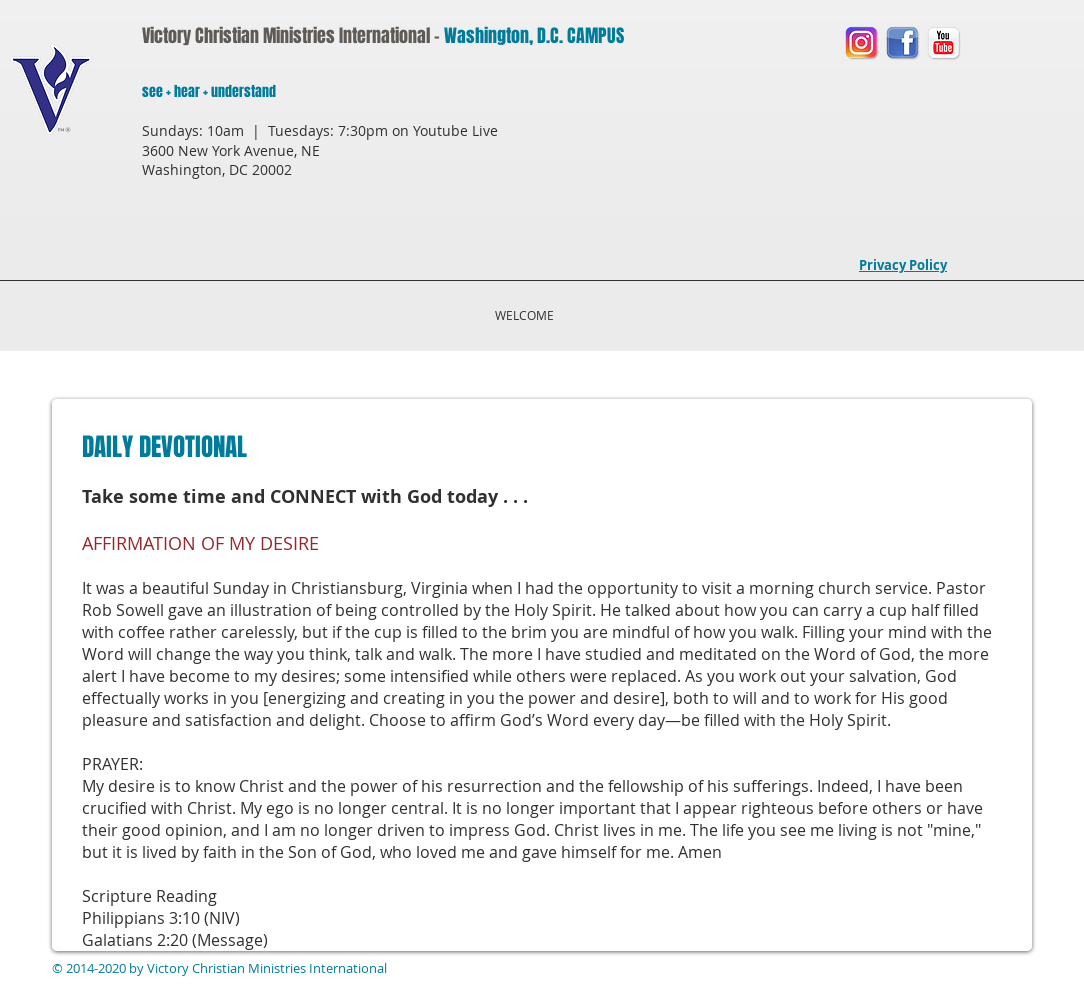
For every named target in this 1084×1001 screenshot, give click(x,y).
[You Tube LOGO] (943, 42)
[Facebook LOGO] (902, 42)
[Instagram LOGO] (861, 42)
